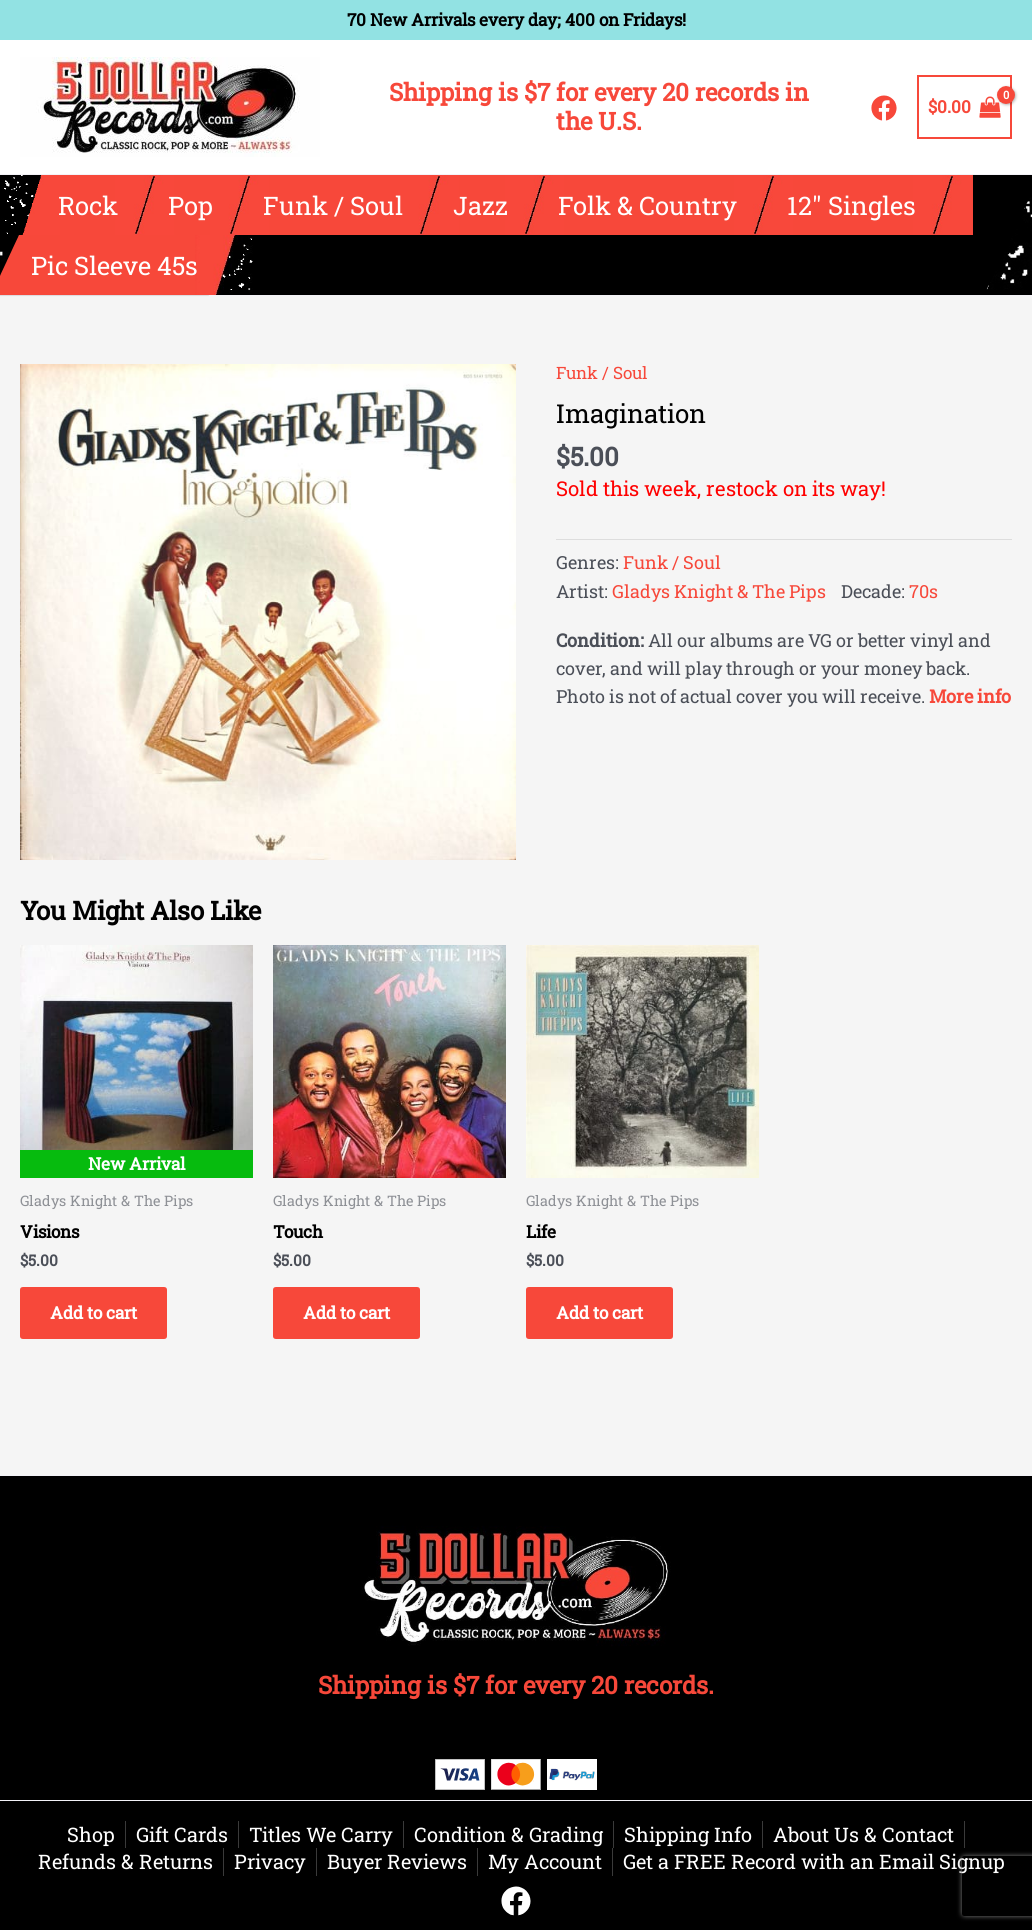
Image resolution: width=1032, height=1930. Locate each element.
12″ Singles (851, 205)
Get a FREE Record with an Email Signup (814, 1861)
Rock (88, 205)
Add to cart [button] (93, 1312)
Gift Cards (182, 1834)
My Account (545, 1861)
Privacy (270, 1861)
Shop (91, 1834)
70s (923, 591)
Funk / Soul (333, 205)
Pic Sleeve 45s (114, 265)
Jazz (480, 205)
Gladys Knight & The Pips (719, 591)
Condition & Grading (508, 1834)
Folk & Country (647, 205)
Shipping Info (688, 1834)
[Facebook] (884, 108)
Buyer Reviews (397, 1861)
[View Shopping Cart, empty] (964, 106)
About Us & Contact (863, 1834)
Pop (190, 205)
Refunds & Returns (125, 1861)
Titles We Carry (321, 1834)
